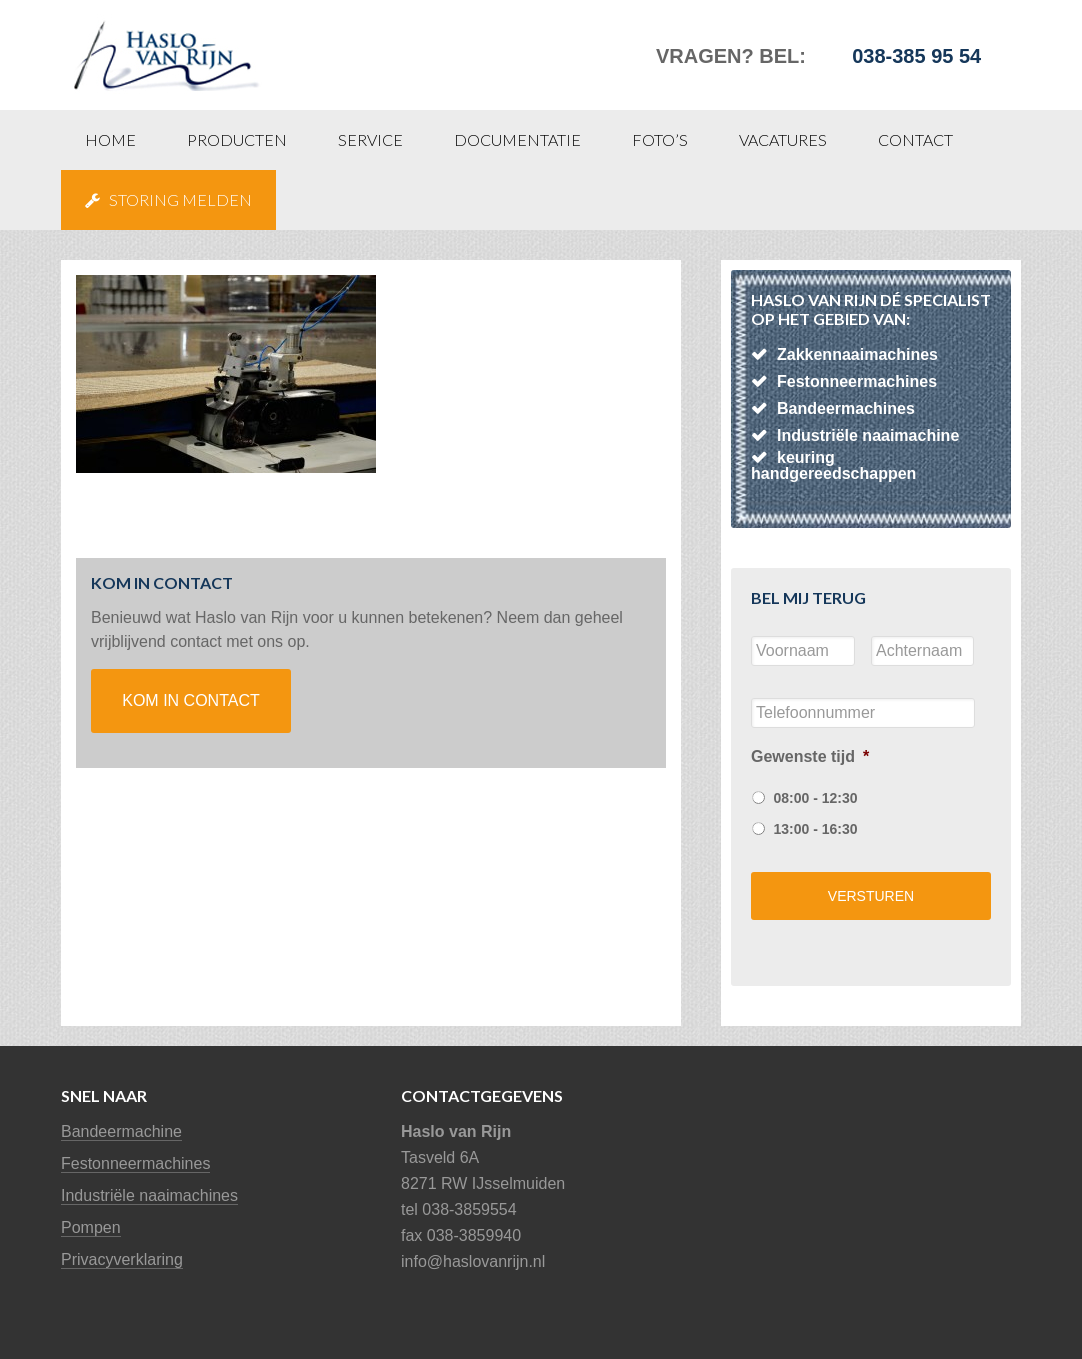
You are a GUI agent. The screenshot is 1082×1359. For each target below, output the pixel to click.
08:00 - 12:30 (815, 798)
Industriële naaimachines (149, 1195)
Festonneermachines (135, 1163)
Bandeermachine (121, 1131)
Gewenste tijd (810, 756)
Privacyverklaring (122, 1259)
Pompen (91, 1227)
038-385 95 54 (916, 56)
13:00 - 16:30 (815, 829)
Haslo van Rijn (211, 45)
